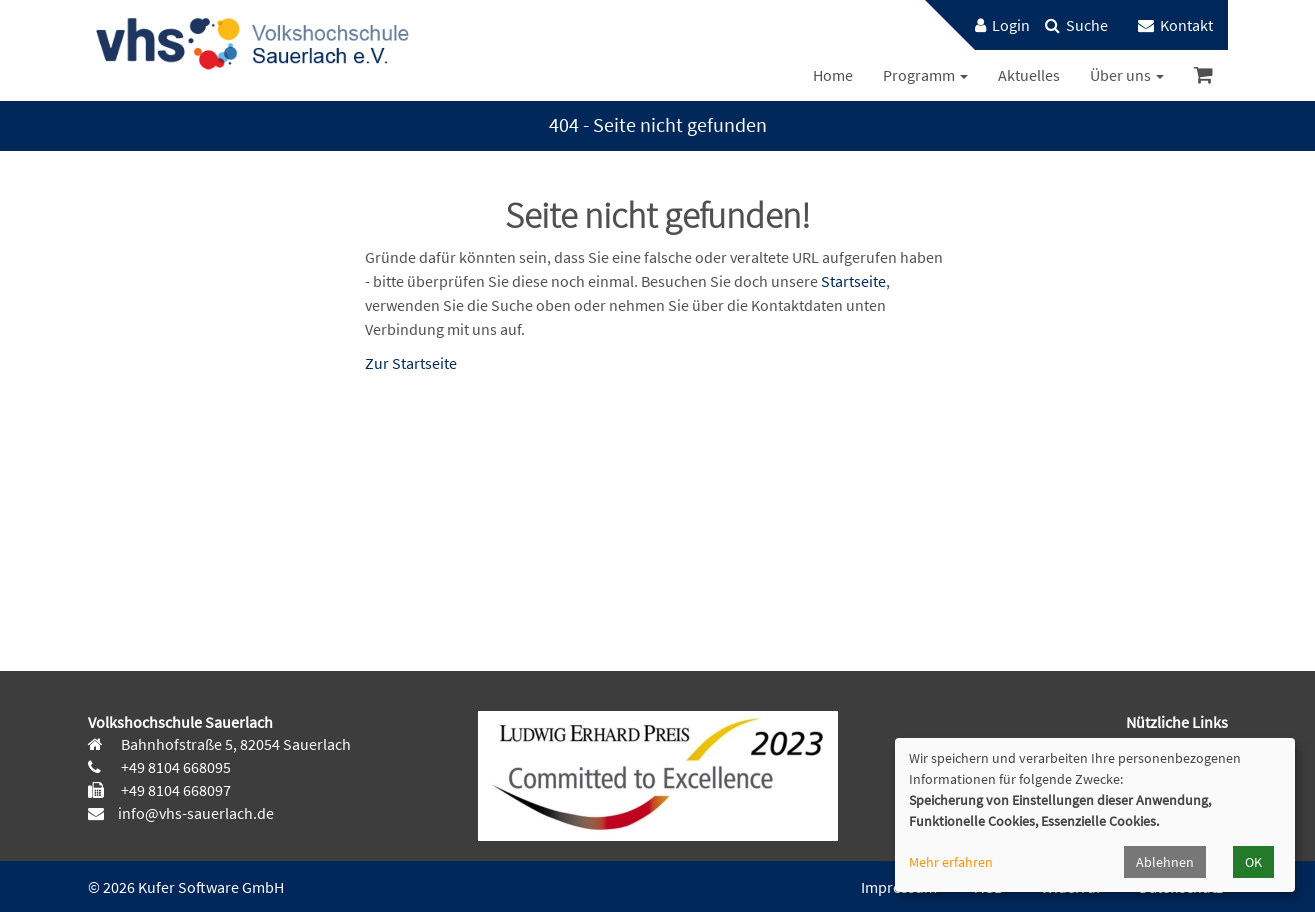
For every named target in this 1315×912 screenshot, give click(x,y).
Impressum (899, 887)
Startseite (853, 281)
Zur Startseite (411, 363)
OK (1253, 862)
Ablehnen (1165, 862)
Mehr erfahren (951, 862)
